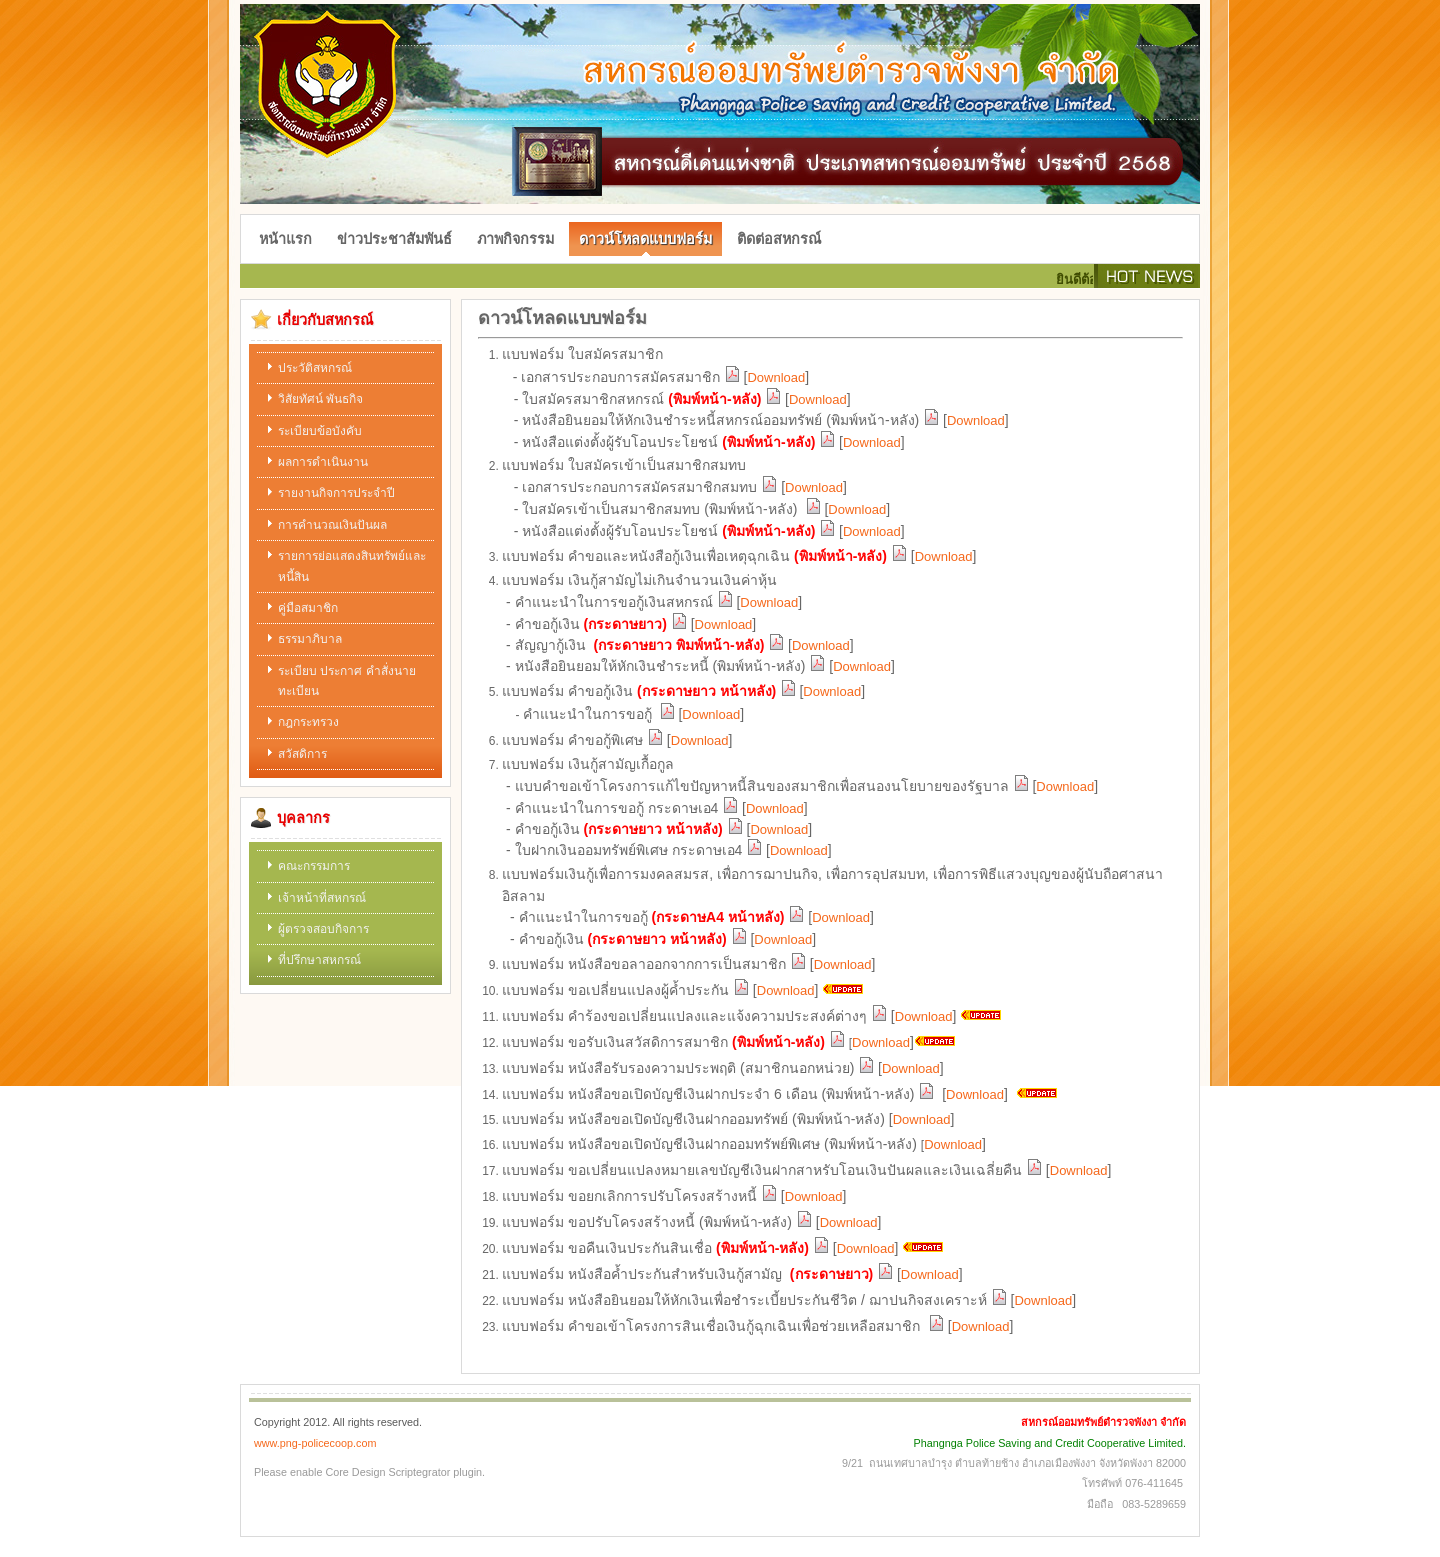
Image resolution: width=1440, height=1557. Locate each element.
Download (776, 377)
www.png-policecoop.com (315, 1443)
